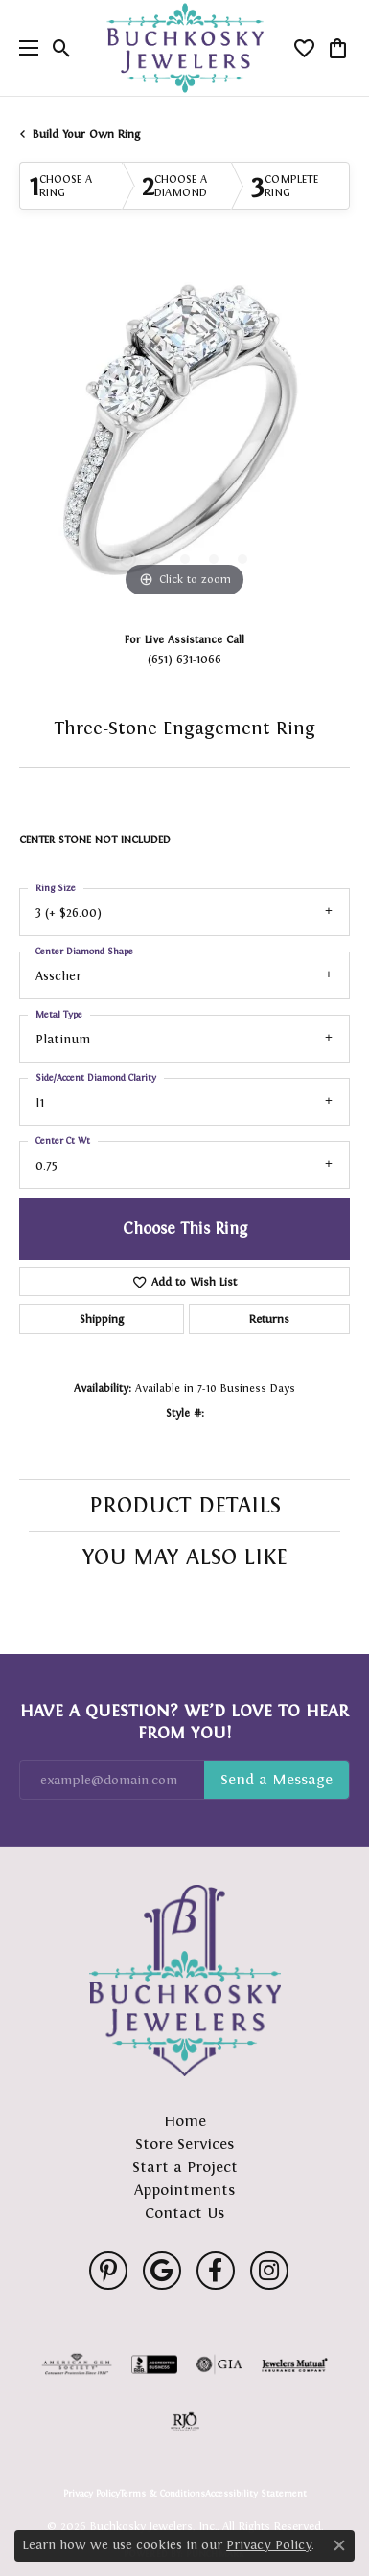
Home (185, 2121)
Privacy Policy (91, 2493)
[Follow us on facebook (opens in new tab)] (215, 2270)
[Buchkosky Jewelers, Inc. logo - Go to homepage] (184, 48)
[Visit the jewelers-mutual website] (295, 2364)
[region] (184, 437)
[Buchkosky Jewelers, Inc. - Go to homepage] (185, 1980)
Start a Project (185, 2167)
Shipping (102, 1319)
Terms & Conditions (162, 2493)
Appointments (184, 2190)
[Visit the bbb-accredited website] (154, 2364)
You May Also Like (185, 1556)
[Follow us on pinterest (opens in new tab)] (108, 2270)
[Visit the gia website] (219, 2364)
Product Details (185, 1504)
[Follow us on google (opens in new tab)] (162, 2270)
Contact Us (184, 2213)
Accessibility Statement (256, 2493)
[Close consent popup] (339, 2545)
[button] (62, 48)
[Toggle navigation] (24, 48)
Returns (269, 1319)
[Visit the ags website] (76, 2364)
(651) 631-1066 (184, 659)
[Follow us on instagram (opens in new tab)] (269, 2270)
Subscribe (276, 1780)
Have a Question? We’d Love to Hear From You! (184, 1721)
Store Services (184, 2144)
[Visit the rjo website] (185, 2422)
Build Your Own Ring (86, 134)
